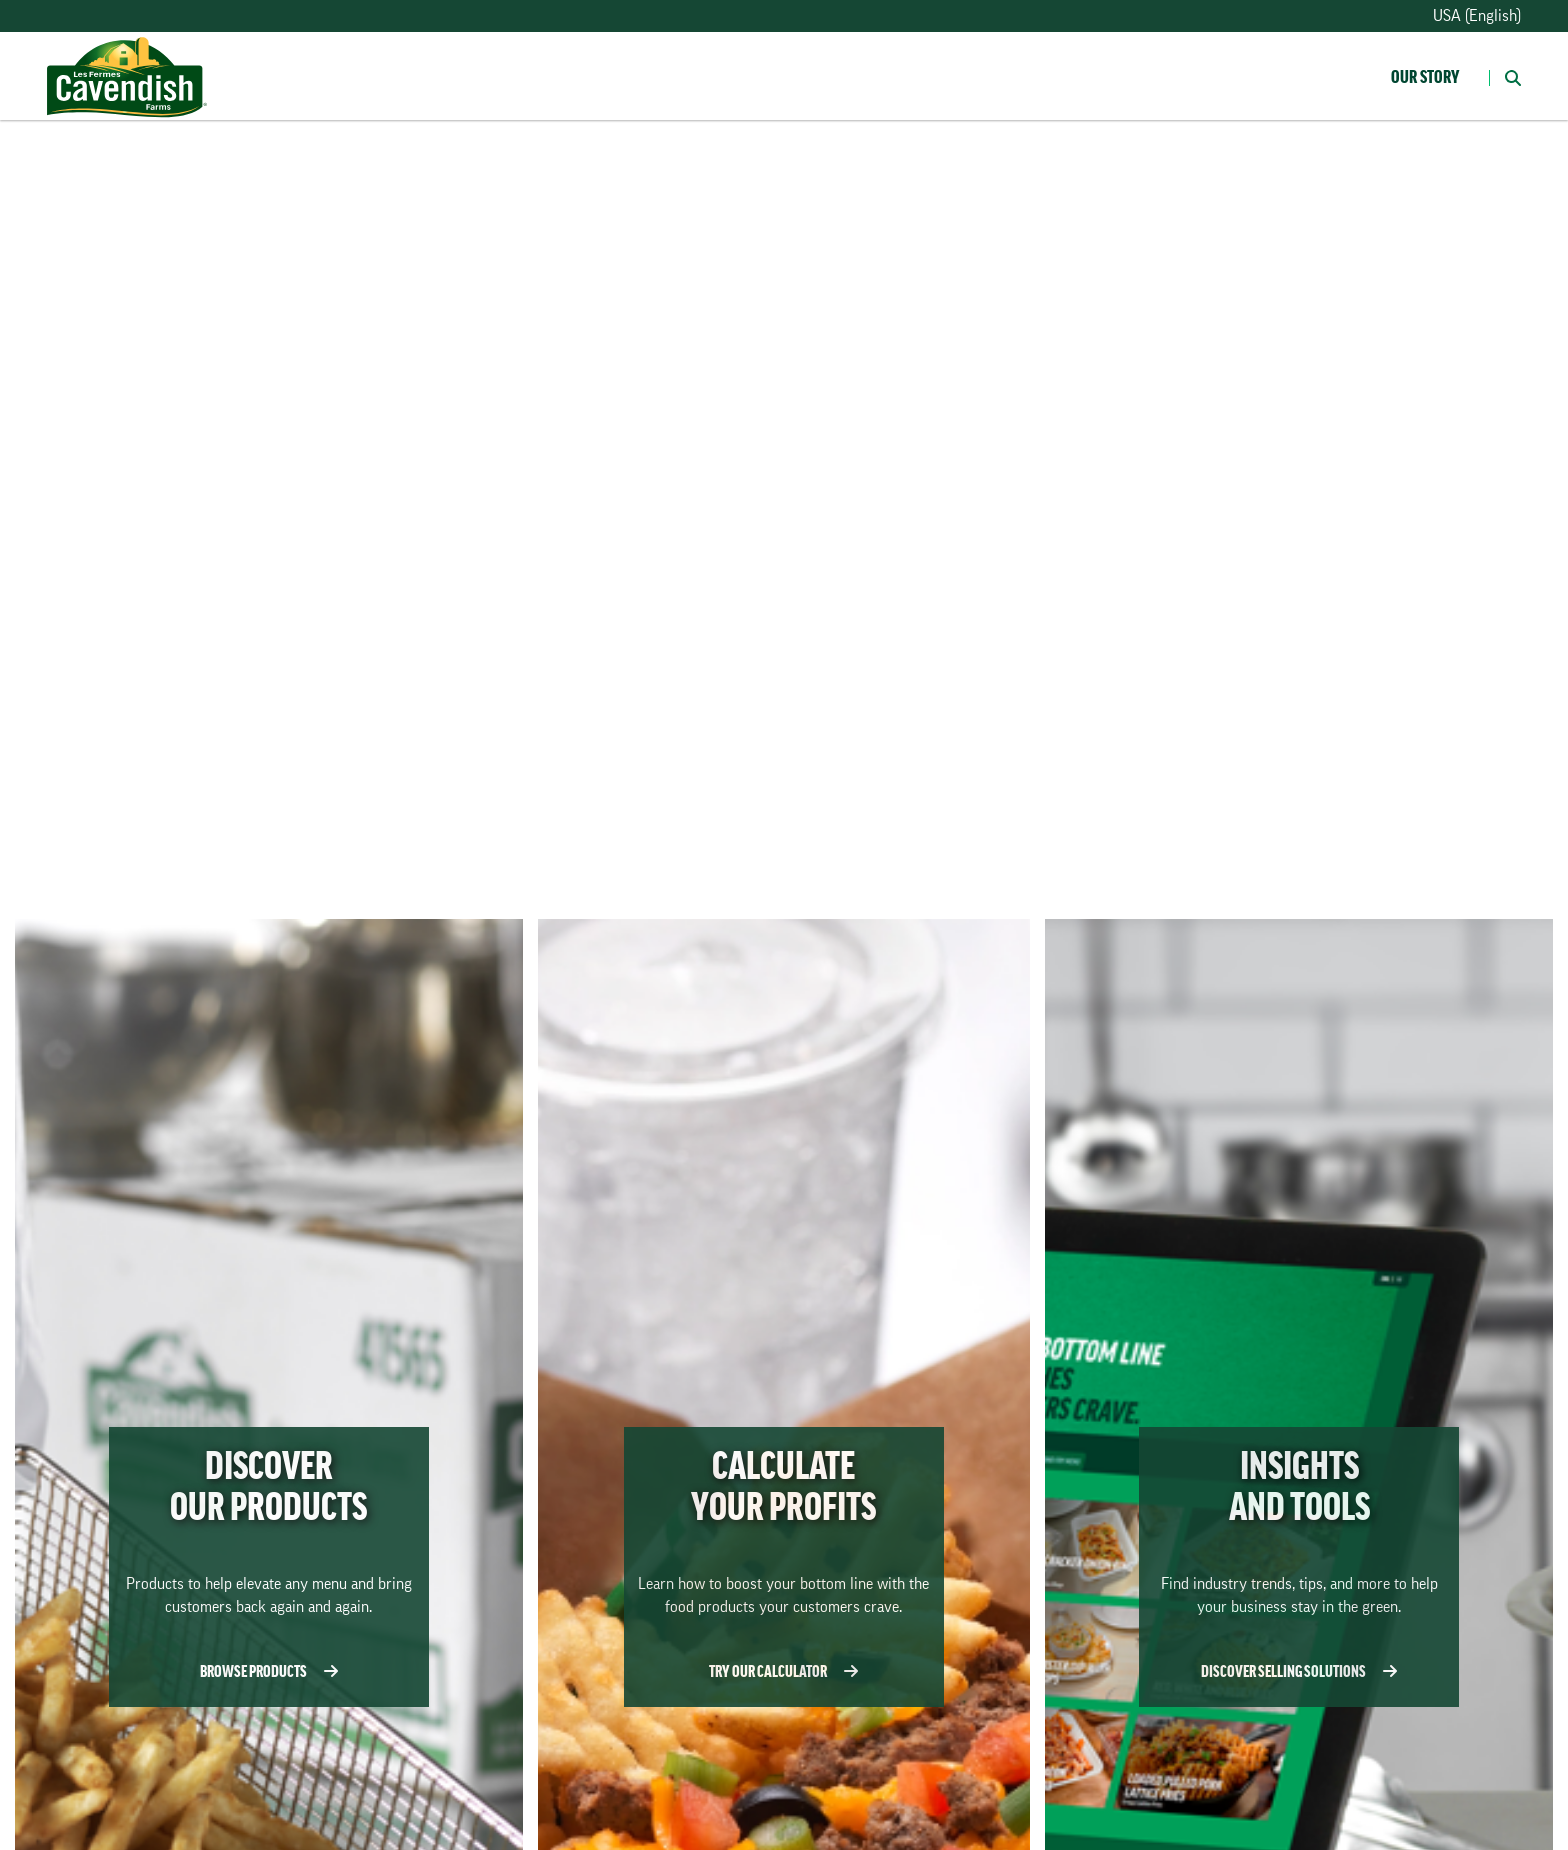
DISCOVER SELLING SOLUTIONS (1305, 1670)
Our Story (1425, 77)
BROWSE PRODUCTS (275, 1670)
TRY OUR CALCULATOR (790, 1670)
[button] (1505, 76)
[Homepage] (127, 57)
